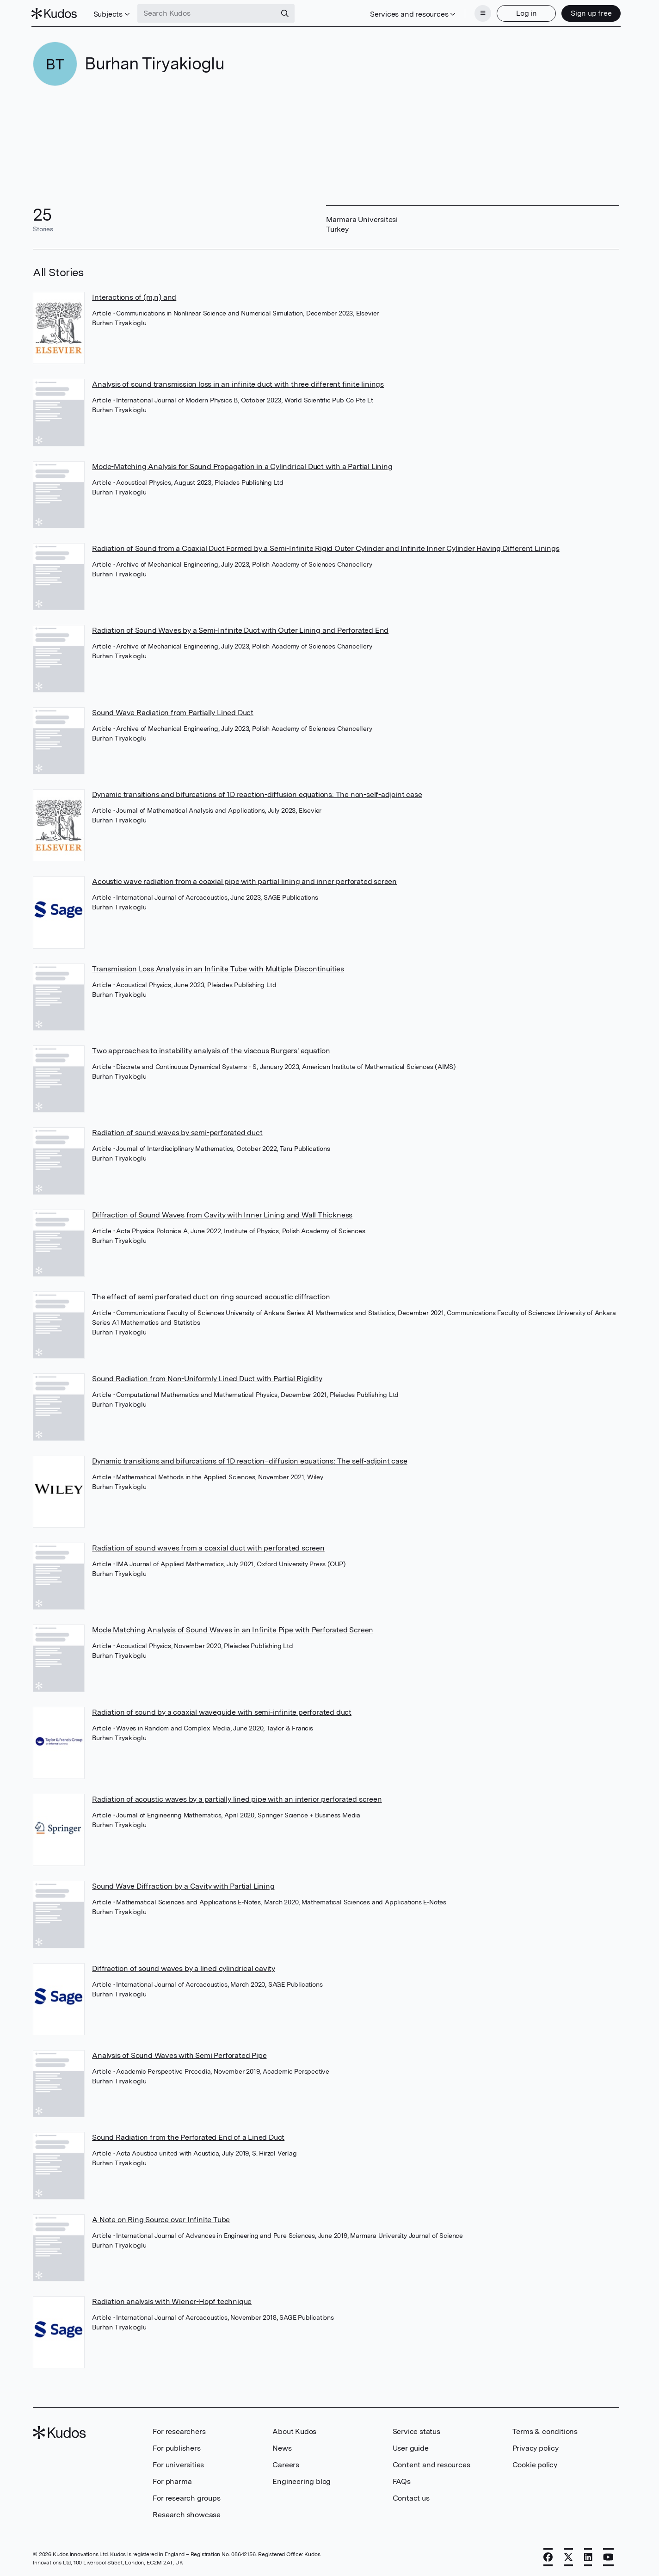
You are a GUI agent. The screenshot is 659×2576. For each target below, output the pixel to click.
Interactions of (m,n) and (134, 296)
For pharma (172, 2480)
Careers (285, 2463)
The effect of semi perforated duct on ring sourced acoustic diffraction (211, 1295)
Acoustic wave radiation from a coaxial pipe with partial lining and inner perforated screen (244, 880)
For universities (178, 2463)
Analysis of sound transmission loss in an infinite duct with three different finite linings (238, 383)
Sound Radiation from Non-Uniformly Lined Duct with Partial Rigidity (207, 1377)
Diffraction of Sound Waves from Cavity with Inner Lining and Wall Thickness (222, 1214)
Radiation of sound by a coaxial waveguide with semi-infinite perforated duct (221, 1711)
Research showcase (187, 2513)
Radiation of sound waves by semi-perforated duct (177, 1131)
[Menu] (481, 13)
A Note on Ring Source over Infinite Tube (161, 2218)
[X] (568, 2556)
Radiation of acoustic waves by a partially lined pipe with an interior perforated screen (237, 1798)
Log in (524, 12)
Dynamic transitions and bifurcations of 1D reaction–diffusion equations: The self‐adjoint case (249, 1460)
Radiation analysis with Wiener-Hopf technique (172, 2300)
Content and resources (431, 2463)
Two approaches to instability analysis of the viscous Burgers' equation (211, 1049)
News (281, 2447)
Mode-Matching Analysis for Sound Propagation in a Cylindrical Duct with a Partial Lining (242, 465)
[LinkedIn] (588, 2556)
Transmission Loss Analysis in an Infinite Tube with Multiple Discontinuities (218, 968)
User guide (411, 2447)
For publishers (176, 2447)
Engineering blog (301, 2480)
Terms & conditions (545, 2430)
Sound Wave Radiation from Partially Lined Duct (172, 711)
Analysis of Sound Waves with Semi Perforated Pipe (179, 2054)
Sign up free (589, 12)
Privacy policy (535, 2447)
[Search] (286, 13)
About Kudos (294, 2430)
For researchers (179, 2430)
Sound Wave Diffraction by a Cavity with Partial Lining (183, 1885)
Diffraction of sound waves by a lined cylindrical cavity (183, 1967)
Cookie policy (534, 2463)
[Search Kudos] (208, 13)
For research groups (186, 2497)
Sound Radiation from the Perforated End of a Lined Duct (188, 2136)
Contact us (411, 2497)
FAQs (402, 2480)
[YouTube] (608, 2556)
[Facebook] (548, 2556)
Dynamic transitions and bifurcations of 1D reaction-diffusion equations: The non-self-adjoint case (257, 793)
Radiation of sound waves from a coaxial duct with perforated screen (208, 1547)
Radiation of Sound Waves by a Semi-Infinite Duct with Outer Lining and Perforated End (240, 629)
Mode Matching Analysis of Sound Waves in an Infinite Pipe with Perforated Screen (232, 1629)
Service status (416, 2430)
